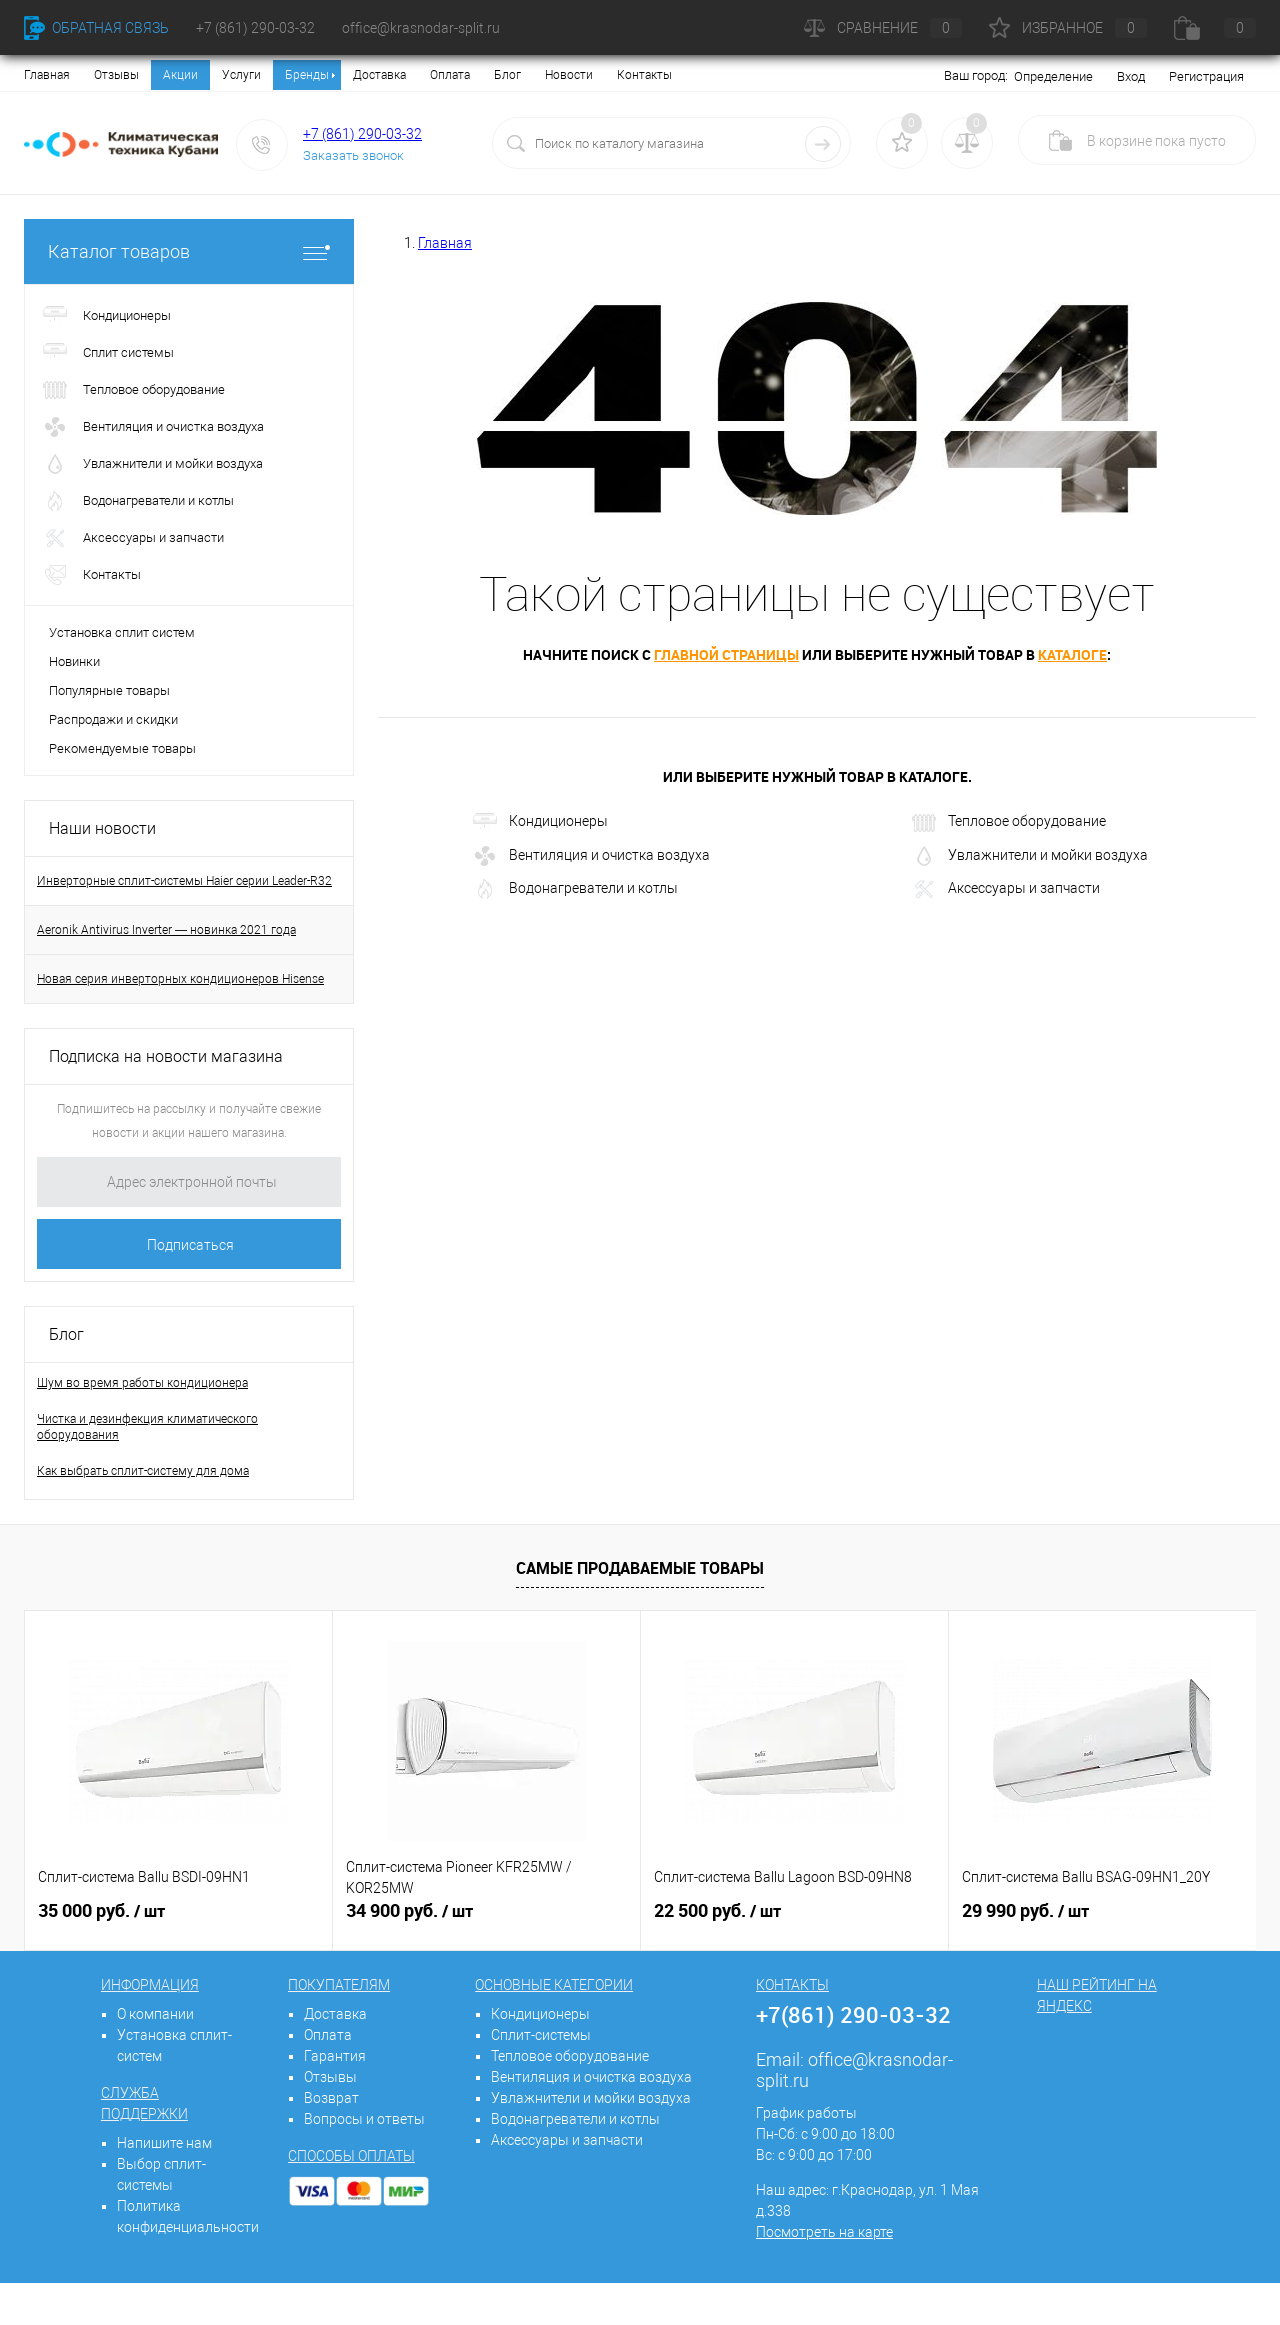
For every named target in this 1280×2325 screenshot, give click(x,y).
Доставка (379, 75)
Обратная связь (96, 28)
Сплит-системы (541, 2035)
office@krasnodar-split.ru (421, 28)
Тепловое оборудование (1009, 823)
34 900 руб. (409, 1911)
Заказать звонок (353, 155)
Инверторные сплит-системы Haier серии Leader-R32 (184, 881)
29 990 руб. (1025, 1911)
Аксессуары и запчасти (1006, 889)
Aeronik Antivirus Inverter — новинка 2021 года (166, 930)
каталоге (1072, 654)
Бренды (307, 75)
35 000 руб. (101, 1911)
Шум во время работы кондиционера (142, 1383)
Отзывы (116, 75)
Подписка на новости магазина (166, 1056)
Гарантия (335, 2056)
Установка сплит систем (122, 632)
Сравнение (883, 28)
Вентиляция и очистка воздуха (591, 856)
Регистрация (1206, 76)
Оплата (450, 75)
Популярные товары (109, 690)
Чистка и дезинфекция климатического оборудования (147, 1427)
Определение (1053, 76)
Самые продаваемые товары (640, 1568)
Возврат (331, 2098)
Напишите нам (164, 2143)
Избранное (1068, 28)
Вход (1131, 76)
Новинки (74, 661)
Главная (47, 75)
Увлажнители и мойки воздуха (1030, 856)
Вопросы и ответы (364, 2119)
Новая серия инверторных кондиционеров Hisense (180, 979)
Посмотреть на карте (824, 2232)
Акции (180, 75)
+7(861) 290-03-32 (853, 2014)
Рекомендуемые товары (122, 748)
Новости (569, 75)
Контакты (644, 75)
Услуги (241, 75)
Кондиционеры (540, 823)
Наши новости (102, 828)
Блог (507, 75)
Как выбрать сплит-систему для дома (143, 1471)
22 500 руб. (717, 1911)
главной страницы (726, 654)
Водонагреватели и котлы (575, 889)
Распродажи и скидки (113, 719)
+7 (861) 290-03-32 (362, 134)
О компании (155, 2014)
